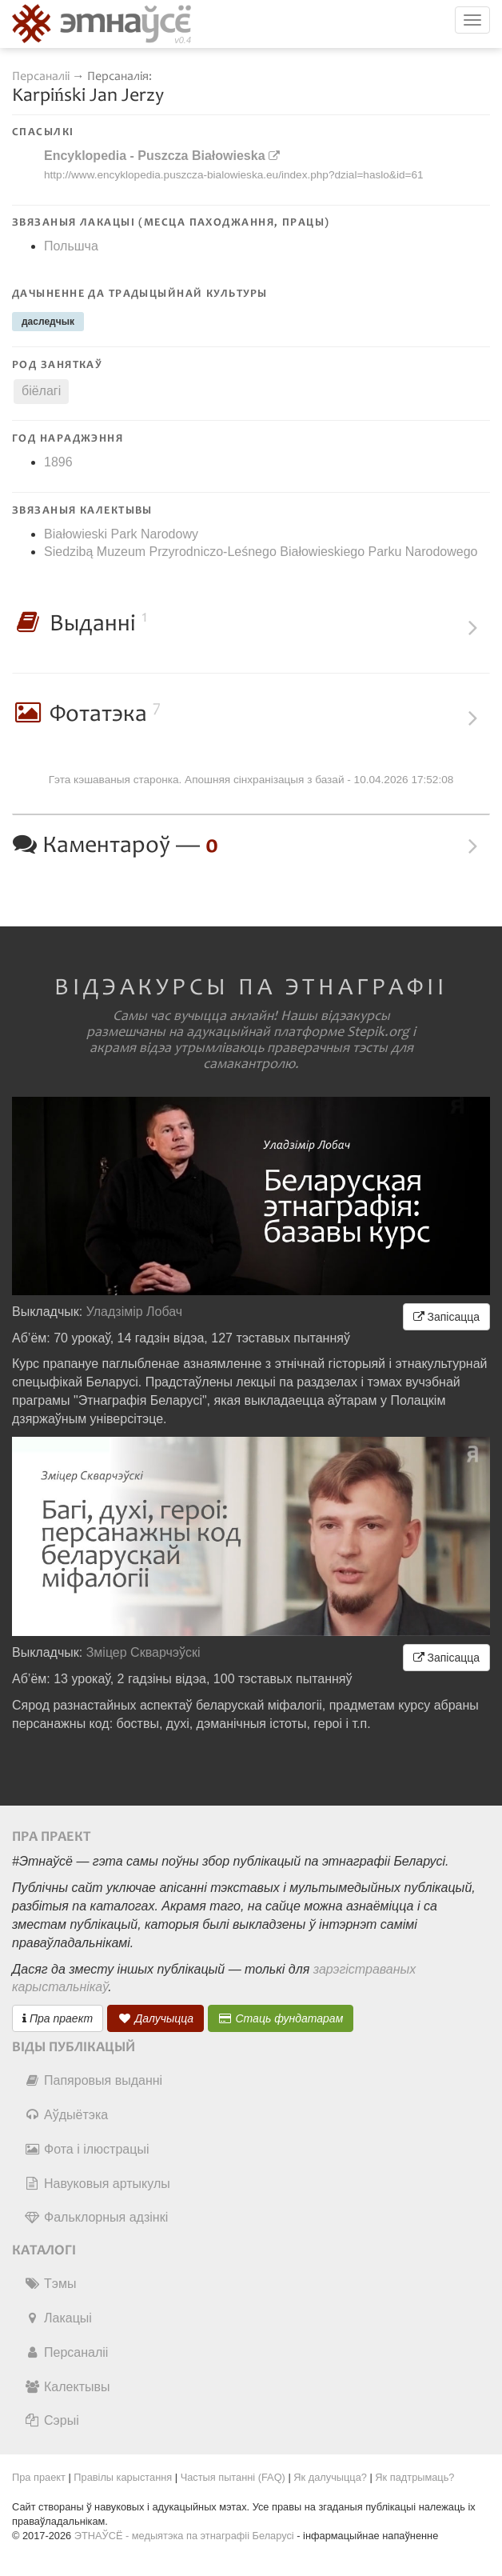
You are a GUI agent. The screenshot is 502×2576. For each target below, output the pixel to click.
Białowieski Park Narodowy (121, 534)
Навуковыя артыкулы (97, 2183)
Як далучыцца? (330, 2477)
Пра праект (57, 2018)
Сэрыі (51, 2420)
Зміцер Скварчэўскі (143, 1652)
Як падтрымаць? (414, 2477)
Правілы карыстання (123, 2477)
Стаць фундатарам (281, 2018)
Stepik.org (378, 1032)
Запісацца (446, 1316)
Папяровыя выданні (93, 2080)
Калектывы (67, 2387)
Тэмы (50, 2283)
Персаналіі (41, 76)
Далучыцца (156, 2018)
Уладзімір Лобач (134, 1311)
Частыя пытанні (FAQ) (233, 2477)
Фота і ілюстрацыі (86, 2149)
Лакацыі (58, 2318)
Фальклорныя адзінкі (96, 2217)
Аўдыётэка (66, 2115)
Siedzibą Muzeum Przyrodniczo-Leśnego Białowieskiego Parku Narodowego (261, 551)
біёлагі (41, 391)
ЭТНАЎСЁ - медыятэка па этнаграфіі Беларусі (184, 2536)
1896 (58, 462)
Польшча (71, 246)
